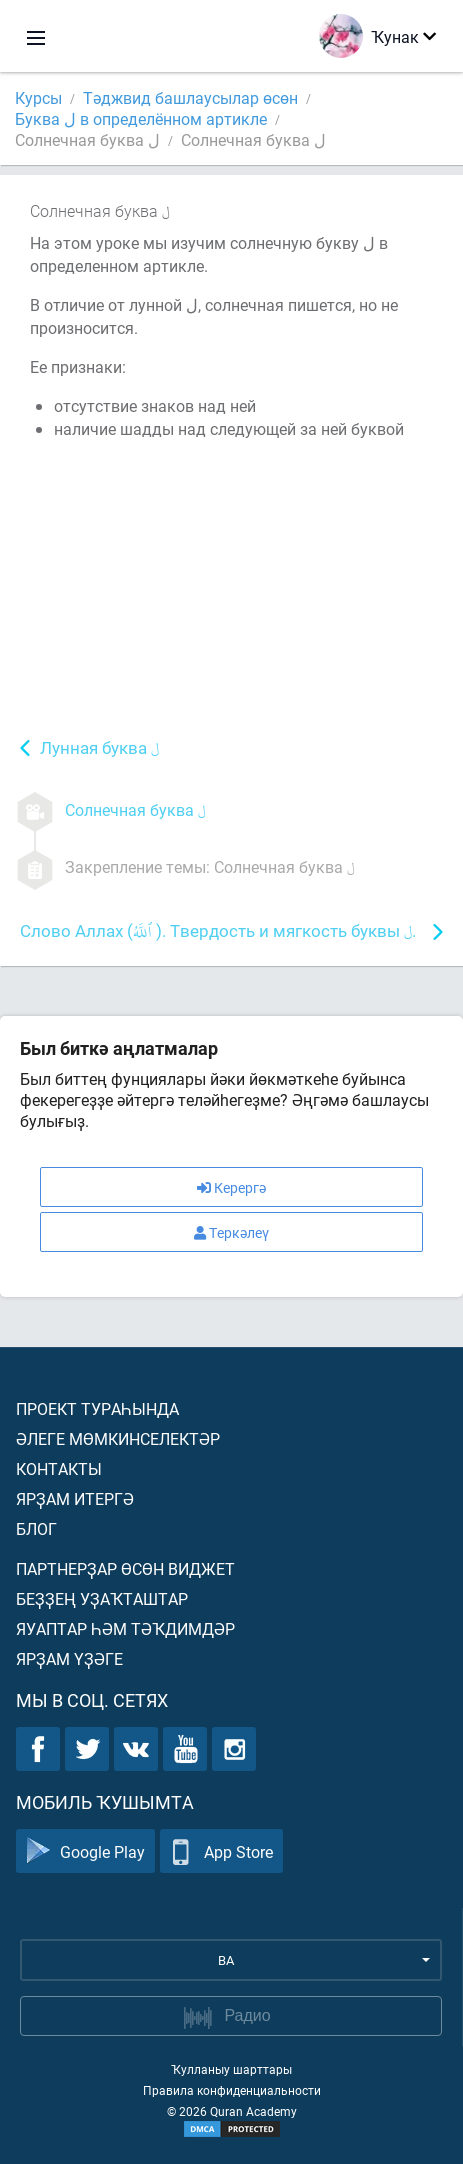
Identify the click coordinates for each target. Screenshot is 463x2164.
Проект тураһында (97, 1408)
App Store (221, 1851)
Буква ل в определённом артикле (141, 118)
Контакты (59, 1468)
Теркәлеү (231, 1232)
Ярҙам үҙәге (69, 1658)
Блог (36, 1528)
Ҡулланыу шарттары (231, 2069)
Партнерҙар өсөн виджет (125, 1568)
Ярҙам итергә (75, 1498)
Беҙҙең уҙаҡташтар (102, 1598)
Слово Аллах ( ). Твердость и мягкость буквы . (218, 932)
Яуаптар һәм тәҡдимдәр (125, 1628)
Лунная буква (99, 749)
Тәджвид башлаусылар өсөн (190, 97)
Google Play (85, 1851)
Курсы (38, 97)
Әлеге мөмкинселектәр (118, 1438)
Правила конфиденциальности (232, 2090)
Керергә (231, 1187)
